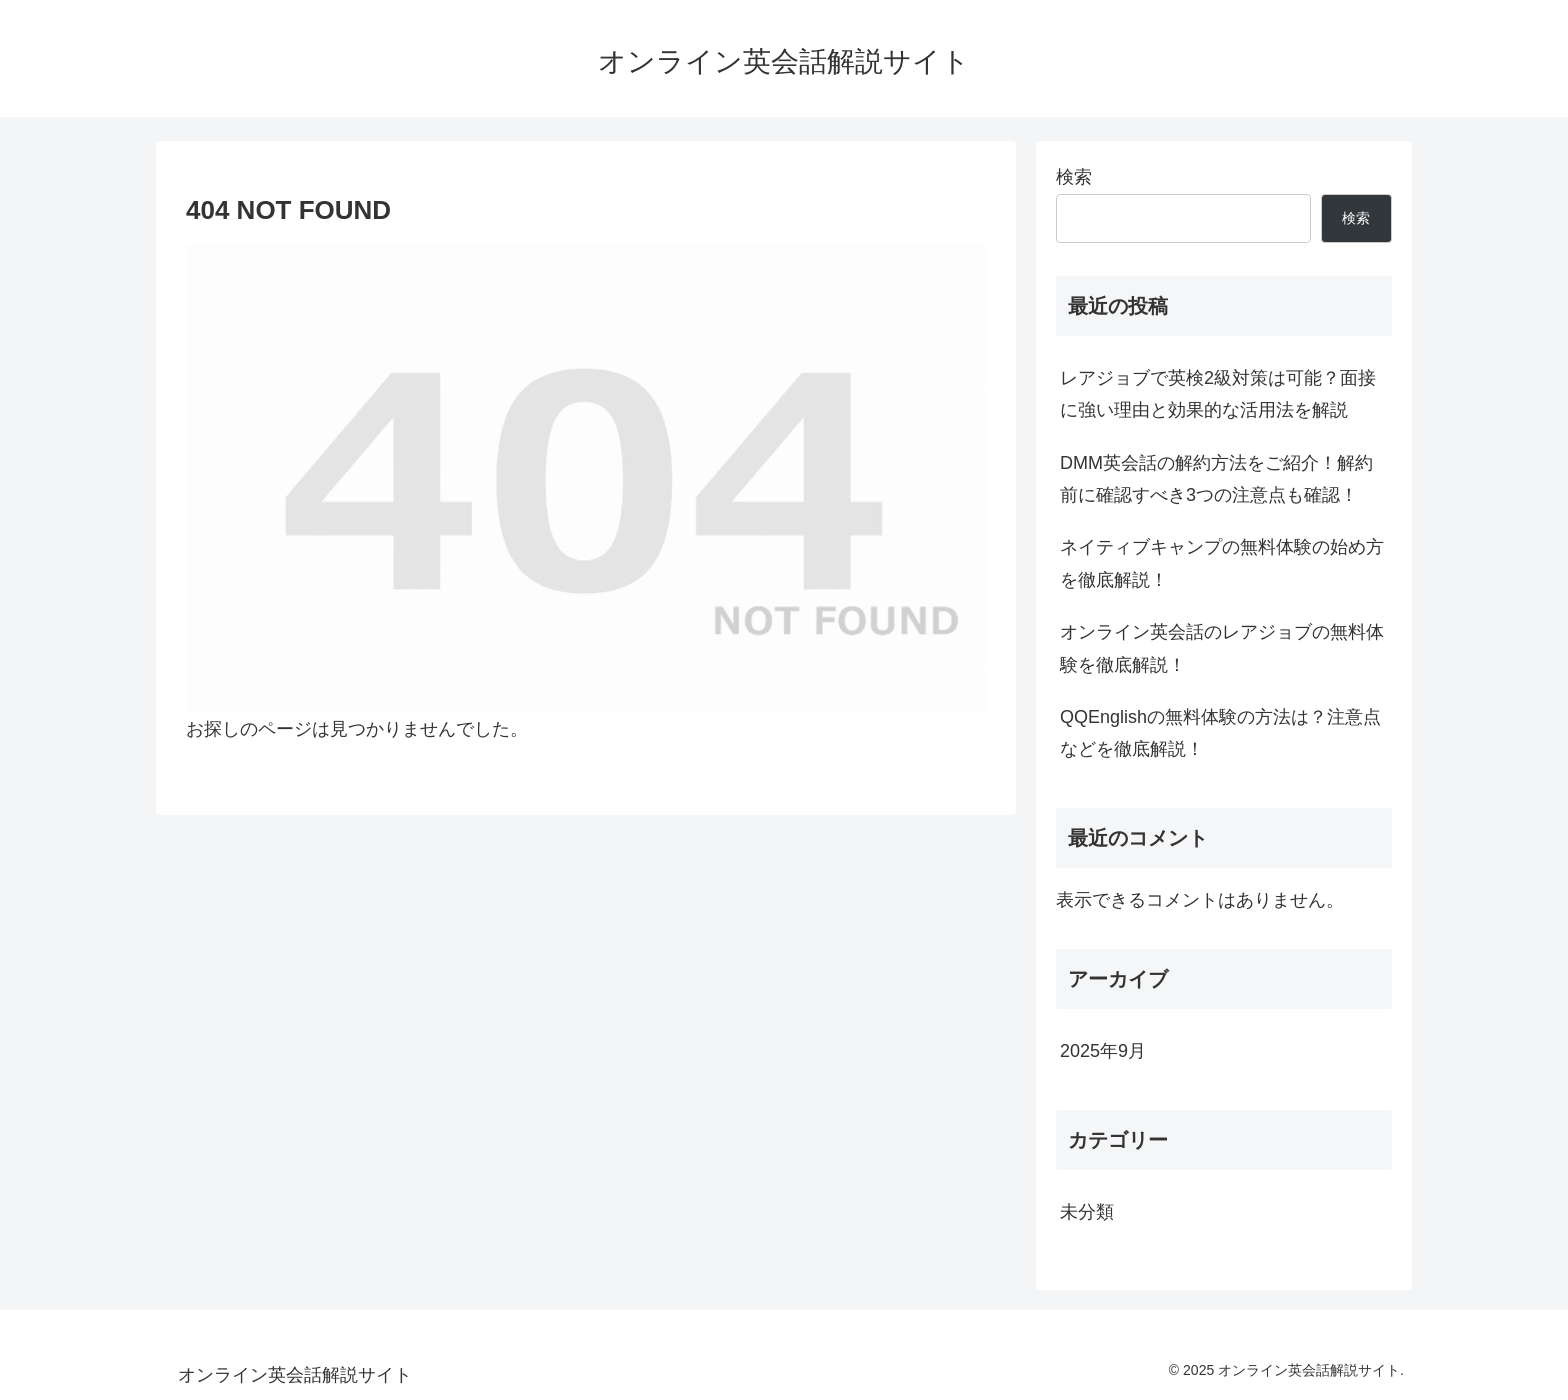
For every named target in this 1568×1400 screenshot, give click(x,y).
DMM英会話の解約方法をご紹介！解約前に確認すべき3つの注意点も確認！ (1216, 479)
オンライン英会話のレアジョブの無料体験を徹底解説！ (1222, 648)
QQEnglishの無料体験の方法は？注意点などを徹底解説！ (1220, 733)
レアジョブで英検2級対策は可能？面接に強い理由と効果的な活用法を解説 (1218, 394)
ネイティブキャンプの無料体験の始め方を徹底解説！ (1222, 563)
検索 (1074, 177)
